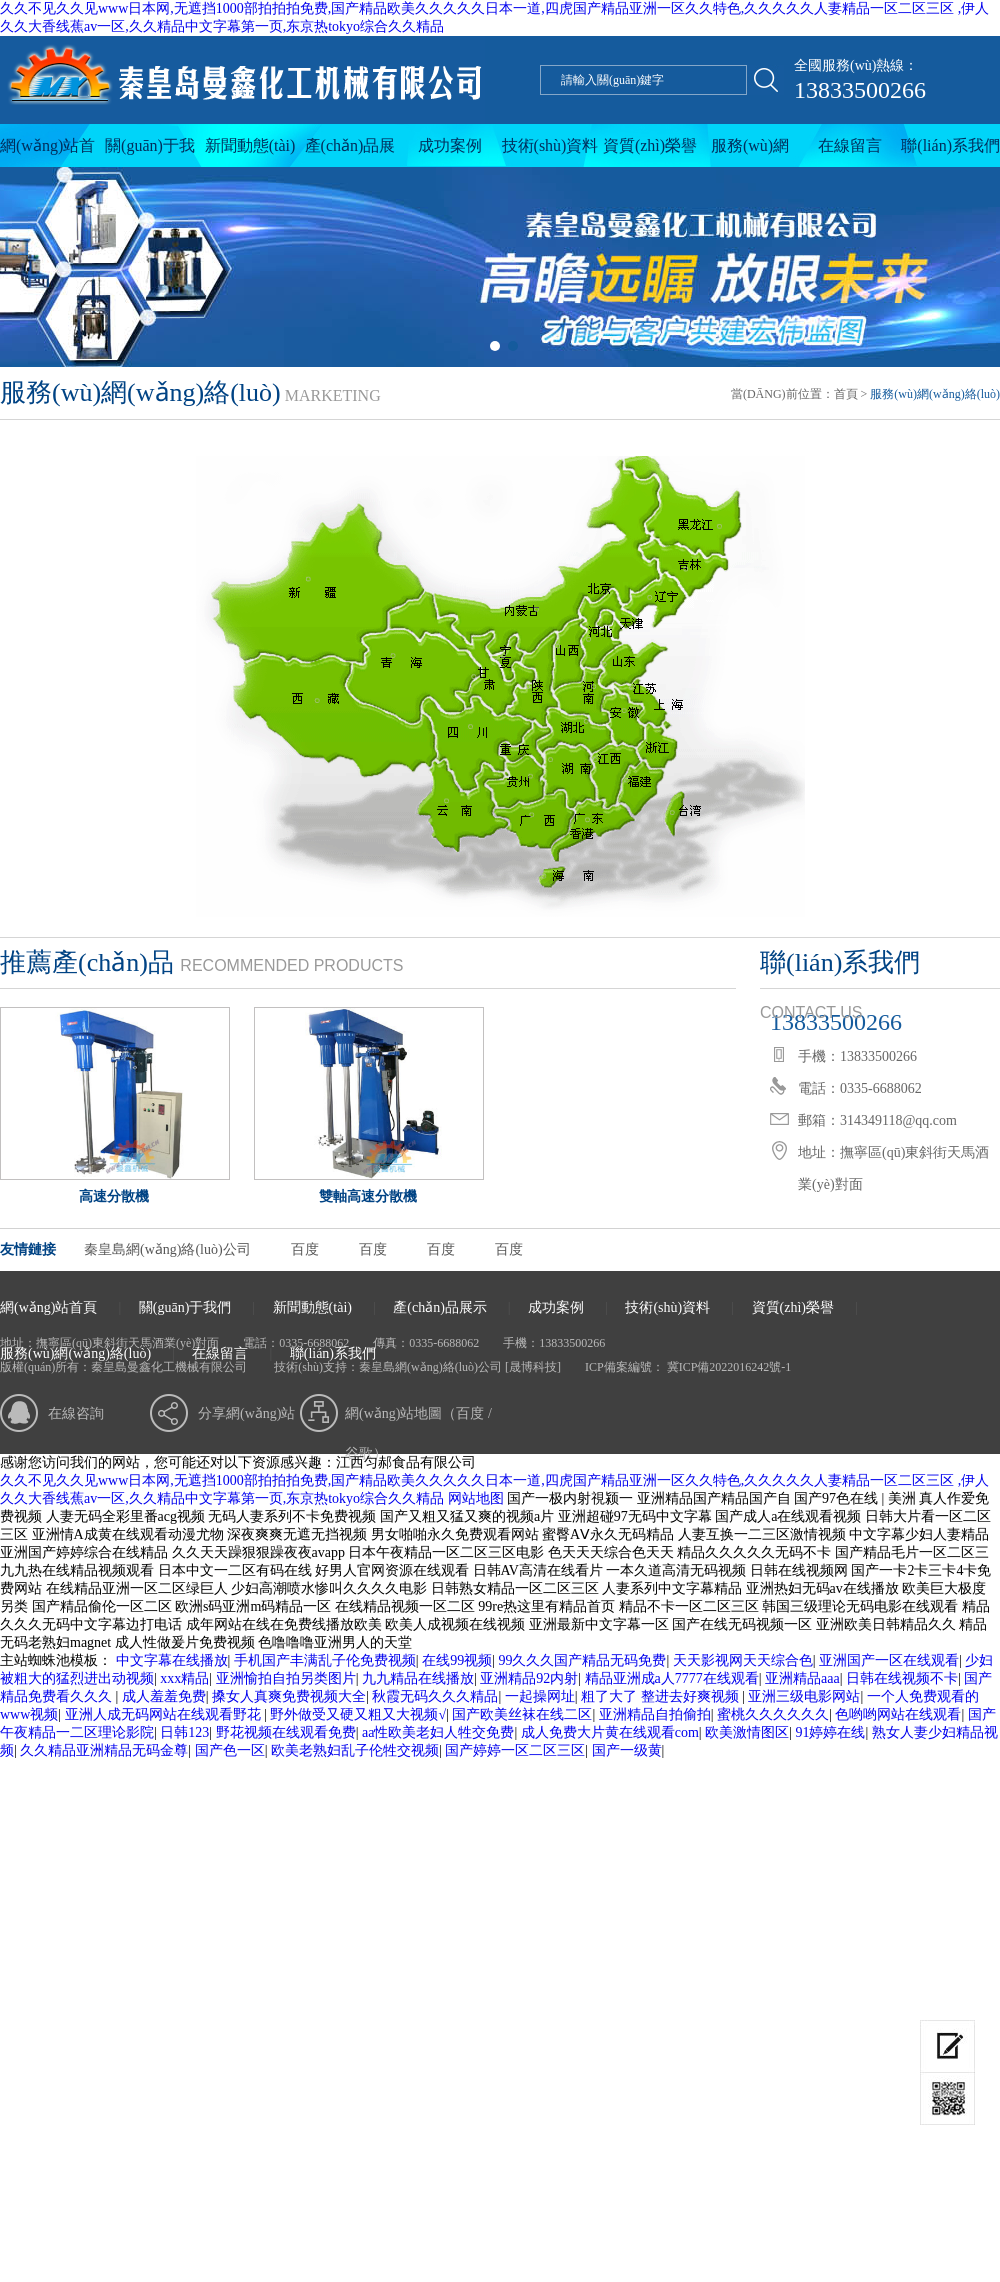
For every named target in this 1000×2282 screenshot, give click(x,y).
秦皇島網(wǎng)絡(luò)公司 (167, 1249)
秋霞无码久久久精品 (435, 1696)
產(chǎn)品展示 (350, 152)
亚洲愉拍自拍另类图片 (286, 1678)
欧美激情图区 (747, 1732)
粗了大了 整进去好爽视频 (661, 1696)
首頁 (846, 394)
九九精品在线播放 (418, 1678)
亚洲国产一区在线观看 (889, 1660)
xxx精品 (184, 1678)
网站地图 (476, 1498)
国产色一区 (230, 1750)
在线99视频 (457, 1660)
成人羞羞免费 (164, 1696)
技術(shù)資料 (550, 145)
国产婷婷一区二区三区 (515, 1750)
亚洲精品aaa (802, 1678)
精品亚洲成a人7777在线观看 (672, 1678)
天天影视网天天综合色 (743, 1660)
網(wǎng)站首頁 (47, 152)
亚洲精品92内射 (529, 1678)
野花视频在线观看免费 (286, 1732)
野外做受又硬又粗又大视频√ (358, 1714)
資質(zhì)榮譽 (650, 145)
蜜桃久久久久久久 (773, 1714)
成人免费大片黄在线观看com (610, 1732)
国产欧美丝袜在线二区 (522, 1714)
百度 (305, 1249)
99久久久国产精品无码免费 (582, 1660)
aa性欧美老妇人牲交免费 (438, 1732)
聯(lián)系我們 (950, 145)
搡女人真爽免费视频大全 (289, 1696)
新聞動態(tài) (250, 145)
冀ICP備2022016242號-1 (728, 1367)
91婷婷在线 (830, 1732)
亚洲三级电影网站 (804, 1696)
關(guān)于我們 (150, 152)
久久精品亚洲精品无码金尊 (104, 1750)
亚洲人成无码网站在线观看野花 (165, 1714)
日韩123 (184, 1732)
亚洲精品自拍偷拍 (655, 1714)
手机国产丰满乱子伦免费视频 (325, 1660)
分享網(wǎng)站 (246, 1413)
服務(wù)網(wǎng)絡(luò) (750, 152)
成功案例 (450, 145)
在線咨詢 (76, 1413)
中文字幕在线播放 (172, 1660)
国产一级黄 (627, 1750)
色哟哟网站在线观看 (898, 1714)
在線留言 (850, 145)
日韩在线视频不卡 (902, 1678)
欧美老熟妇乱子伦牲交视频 (355, 1750)
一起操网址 (540, 1696)
